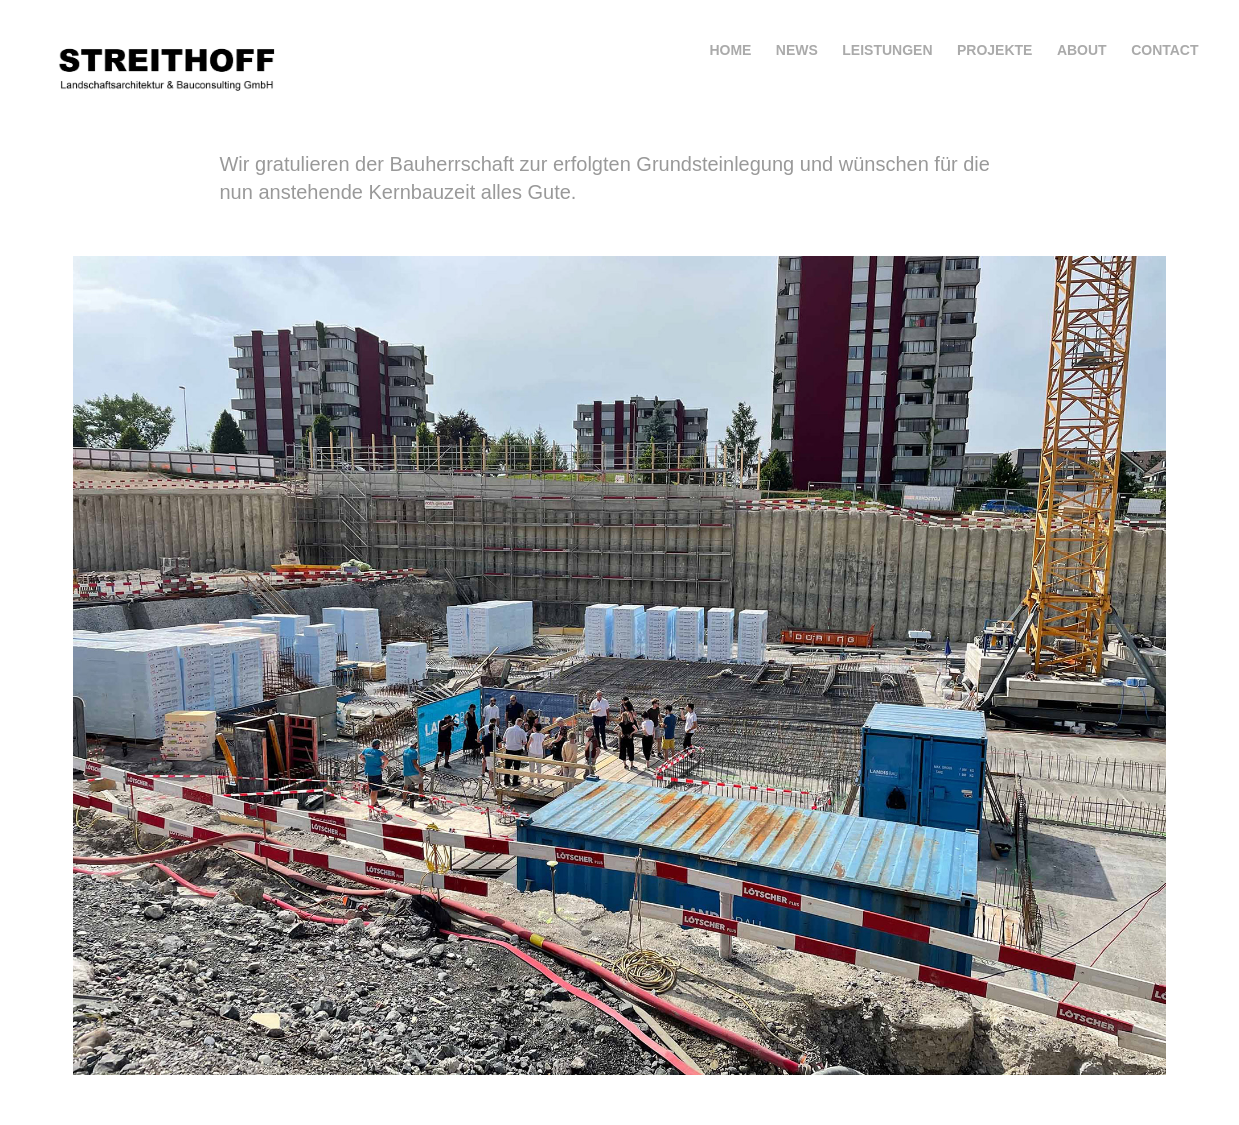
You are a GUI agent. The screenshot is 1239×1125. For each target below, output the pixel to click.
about (1082, 50)
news (797, 50)
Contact (1164, 50)
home (730, 50)
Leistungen (887, 50)
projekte (994, 50)
